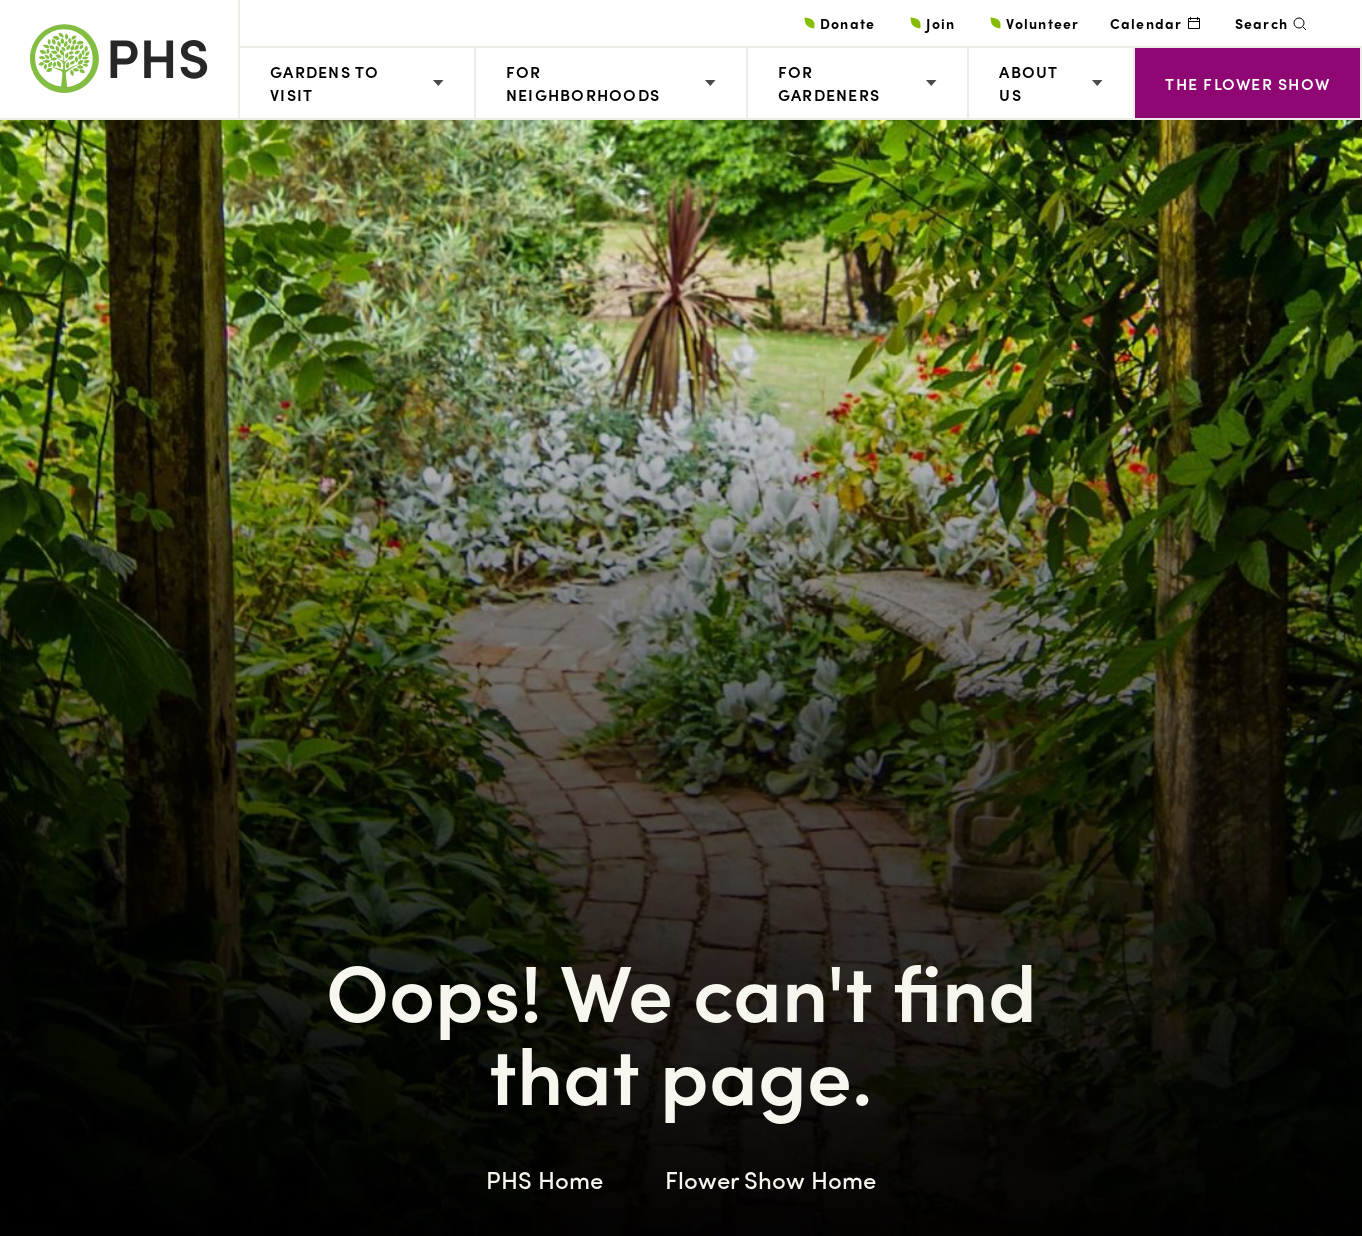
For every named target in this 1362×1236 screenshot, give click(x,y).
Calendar (1146, 23)
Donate (848, 23)
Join (940, 23)
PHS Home (544, 1179)
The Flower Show (1247, 83)
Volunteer (1042, 23)
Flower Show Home (770, 1179)
